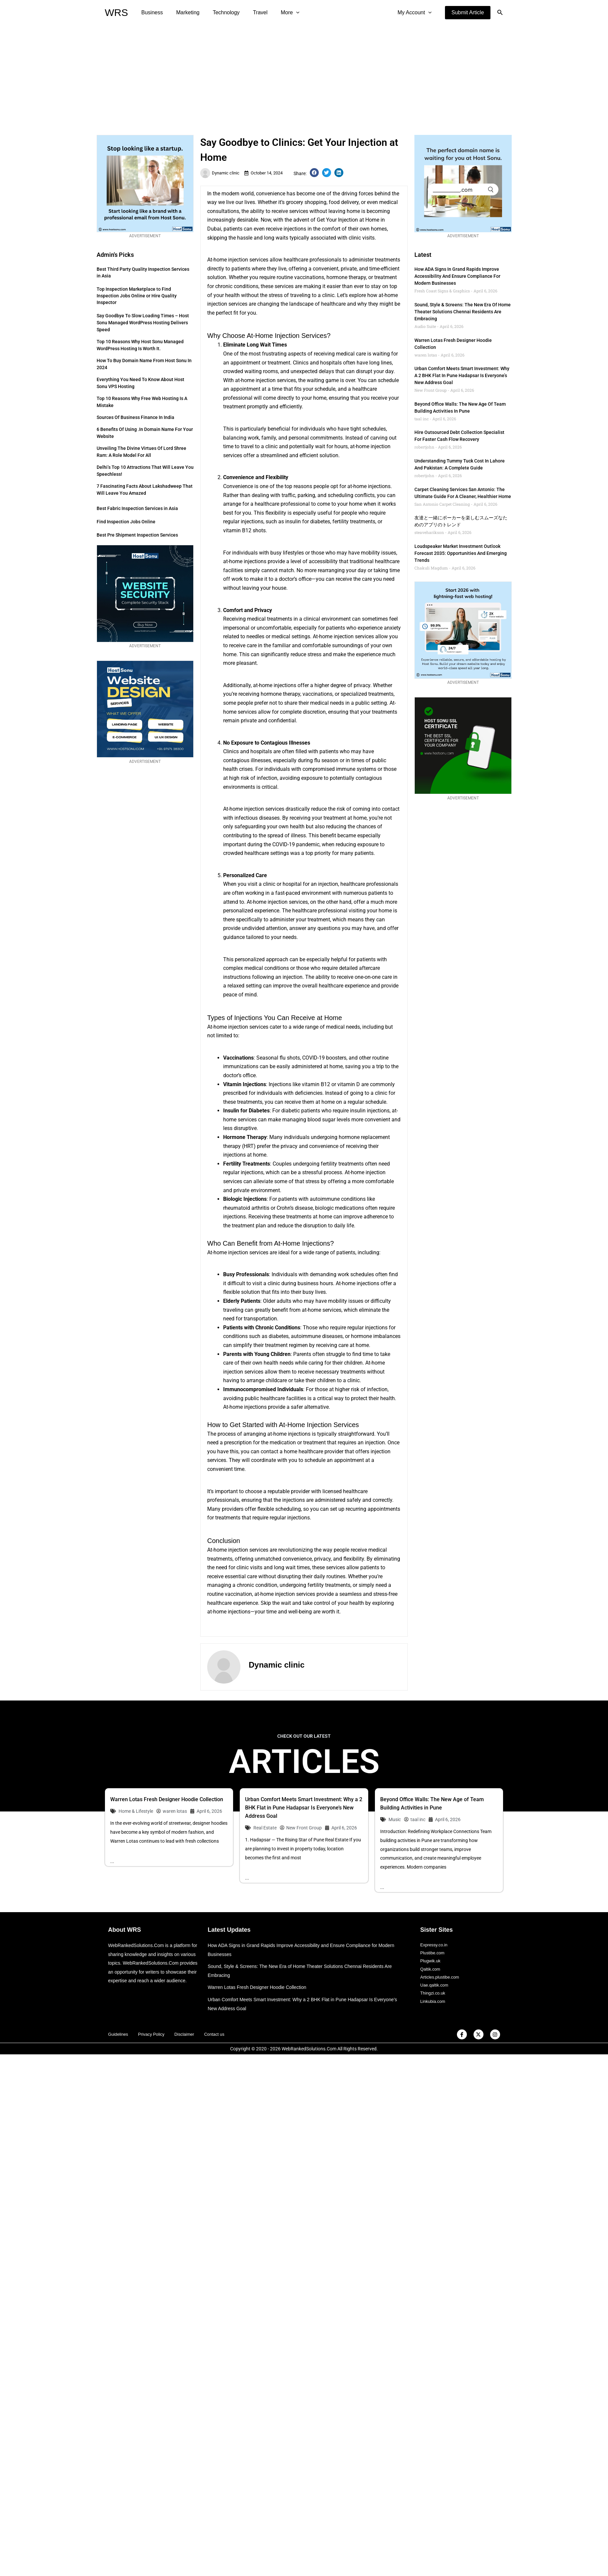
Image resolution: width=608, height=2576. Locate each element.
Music (395, 1819)
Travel (251, 12)
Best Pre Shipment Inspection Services (137, 535)
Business (151, 12)
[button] (468, 12)
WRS (116, 12)
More (278, 13)
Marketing (183, 12)
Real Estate (265, 1827)
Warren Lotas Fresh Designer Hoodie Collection (166, 1799)
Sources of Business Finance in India (135, 417)
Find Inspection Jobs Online (126, 521)
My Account (416, 13)
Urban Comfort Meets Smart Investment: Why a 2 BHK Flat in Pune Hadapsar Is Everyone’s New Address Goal (461, 375)
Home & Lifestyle (136, 1811)
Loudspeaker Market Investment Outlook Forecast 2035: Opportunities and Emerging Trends (460, 553)
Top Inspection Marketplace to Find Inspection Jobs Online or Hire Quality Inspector (137, 295)
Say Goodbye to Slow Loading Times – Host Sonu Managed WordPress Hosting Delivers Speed (143, 322)
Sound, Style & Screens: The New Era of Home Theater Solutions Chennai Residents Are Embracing (462, 311)
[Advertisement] (304, 75)
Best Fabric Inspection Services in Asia (137, 508)
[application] (284, 13)
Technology (219, 12)
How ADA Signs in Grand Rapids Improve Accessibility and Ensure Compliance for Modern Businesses (457, 276)
